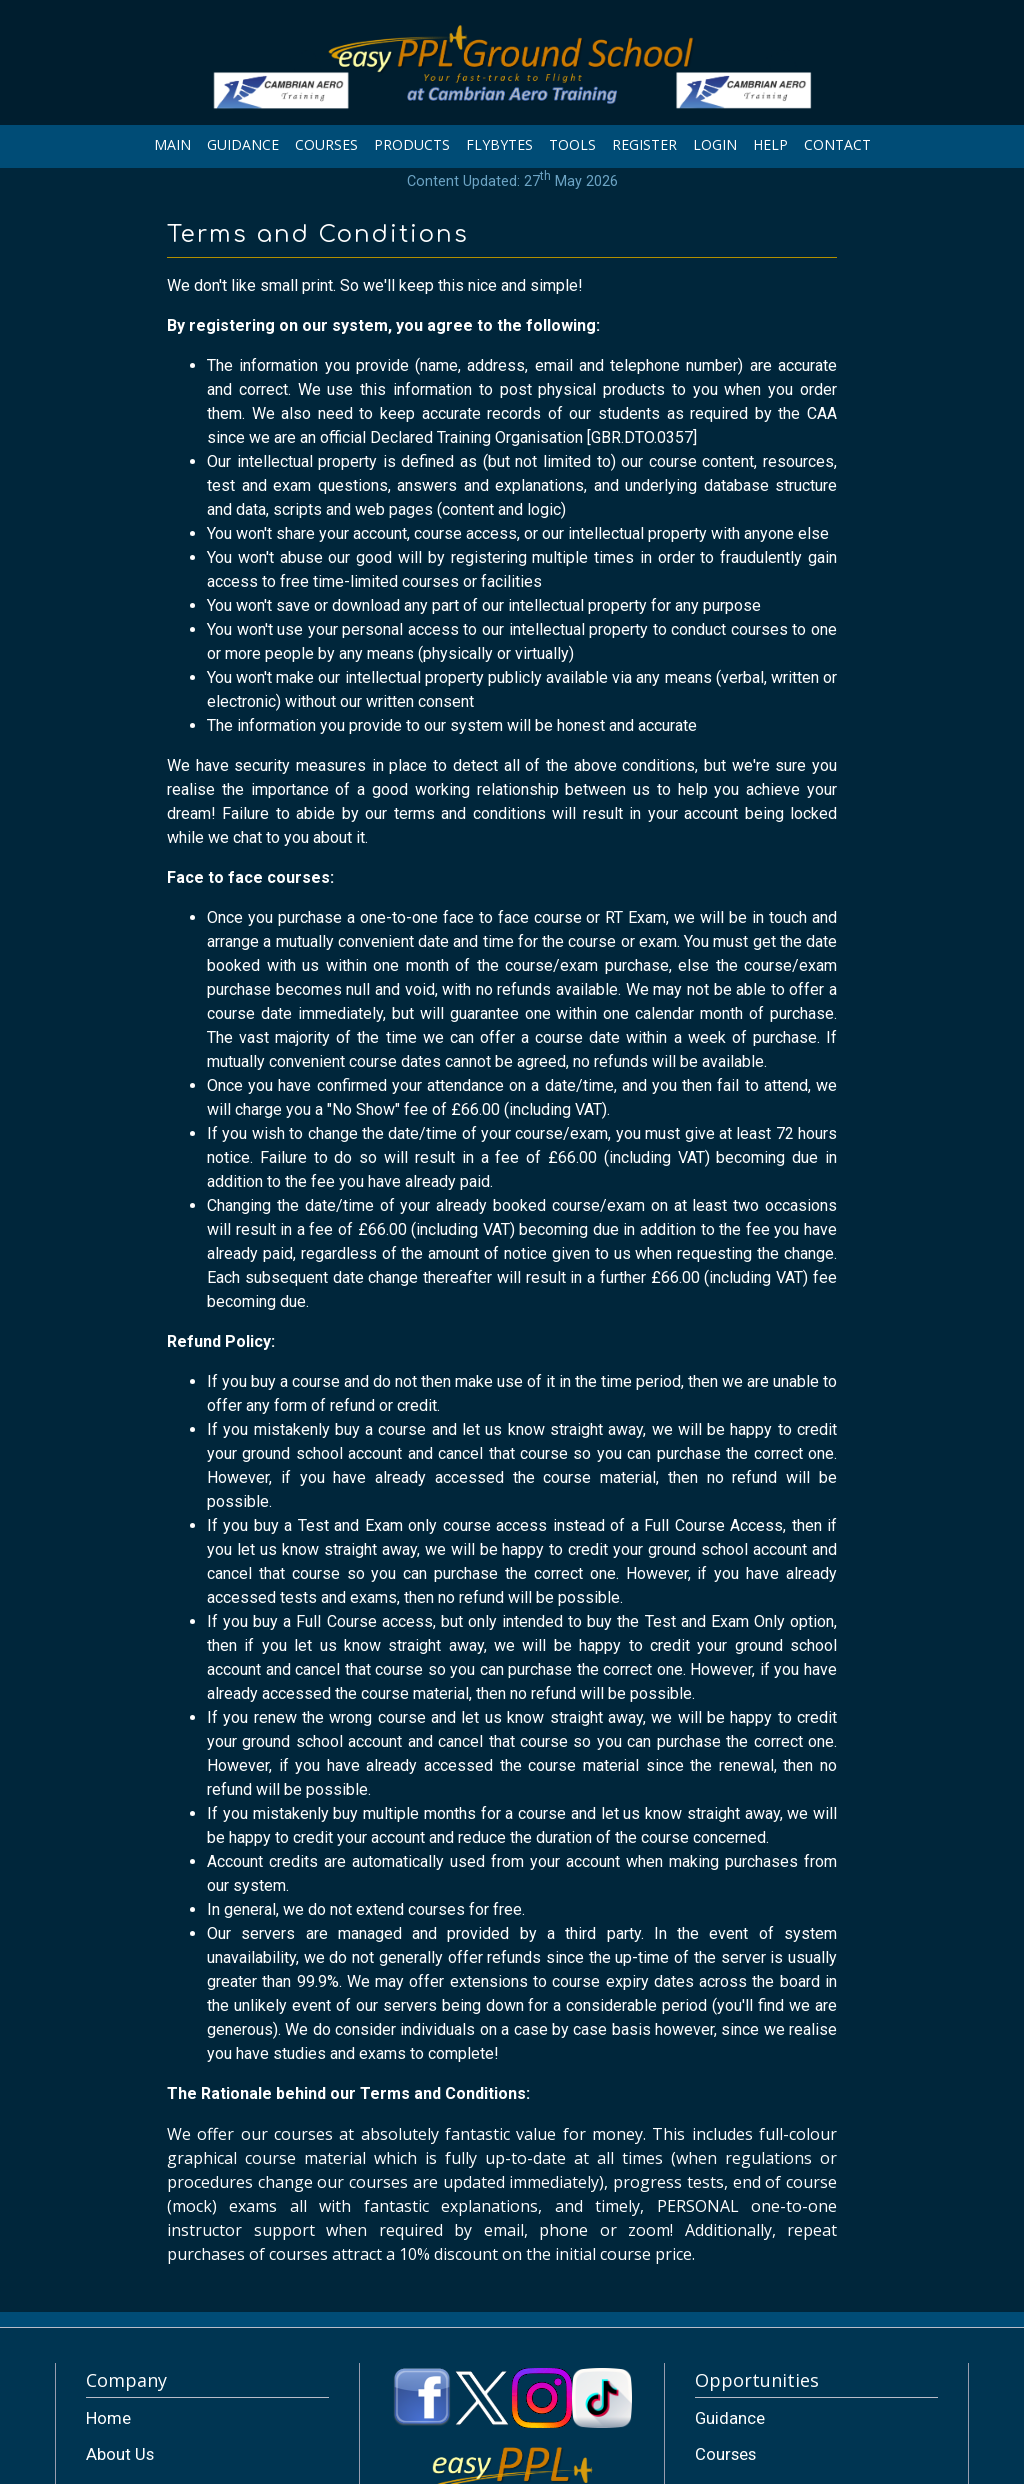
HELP (770, 144)
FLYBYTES (499, 144)
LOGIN (715, 144)
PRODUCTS (412, 144)
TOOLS (572, 144)
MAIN (172, 144)
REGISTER (644, 144)
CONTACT (837, 144)
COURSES (326, 144)
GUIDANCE (243, 144)
